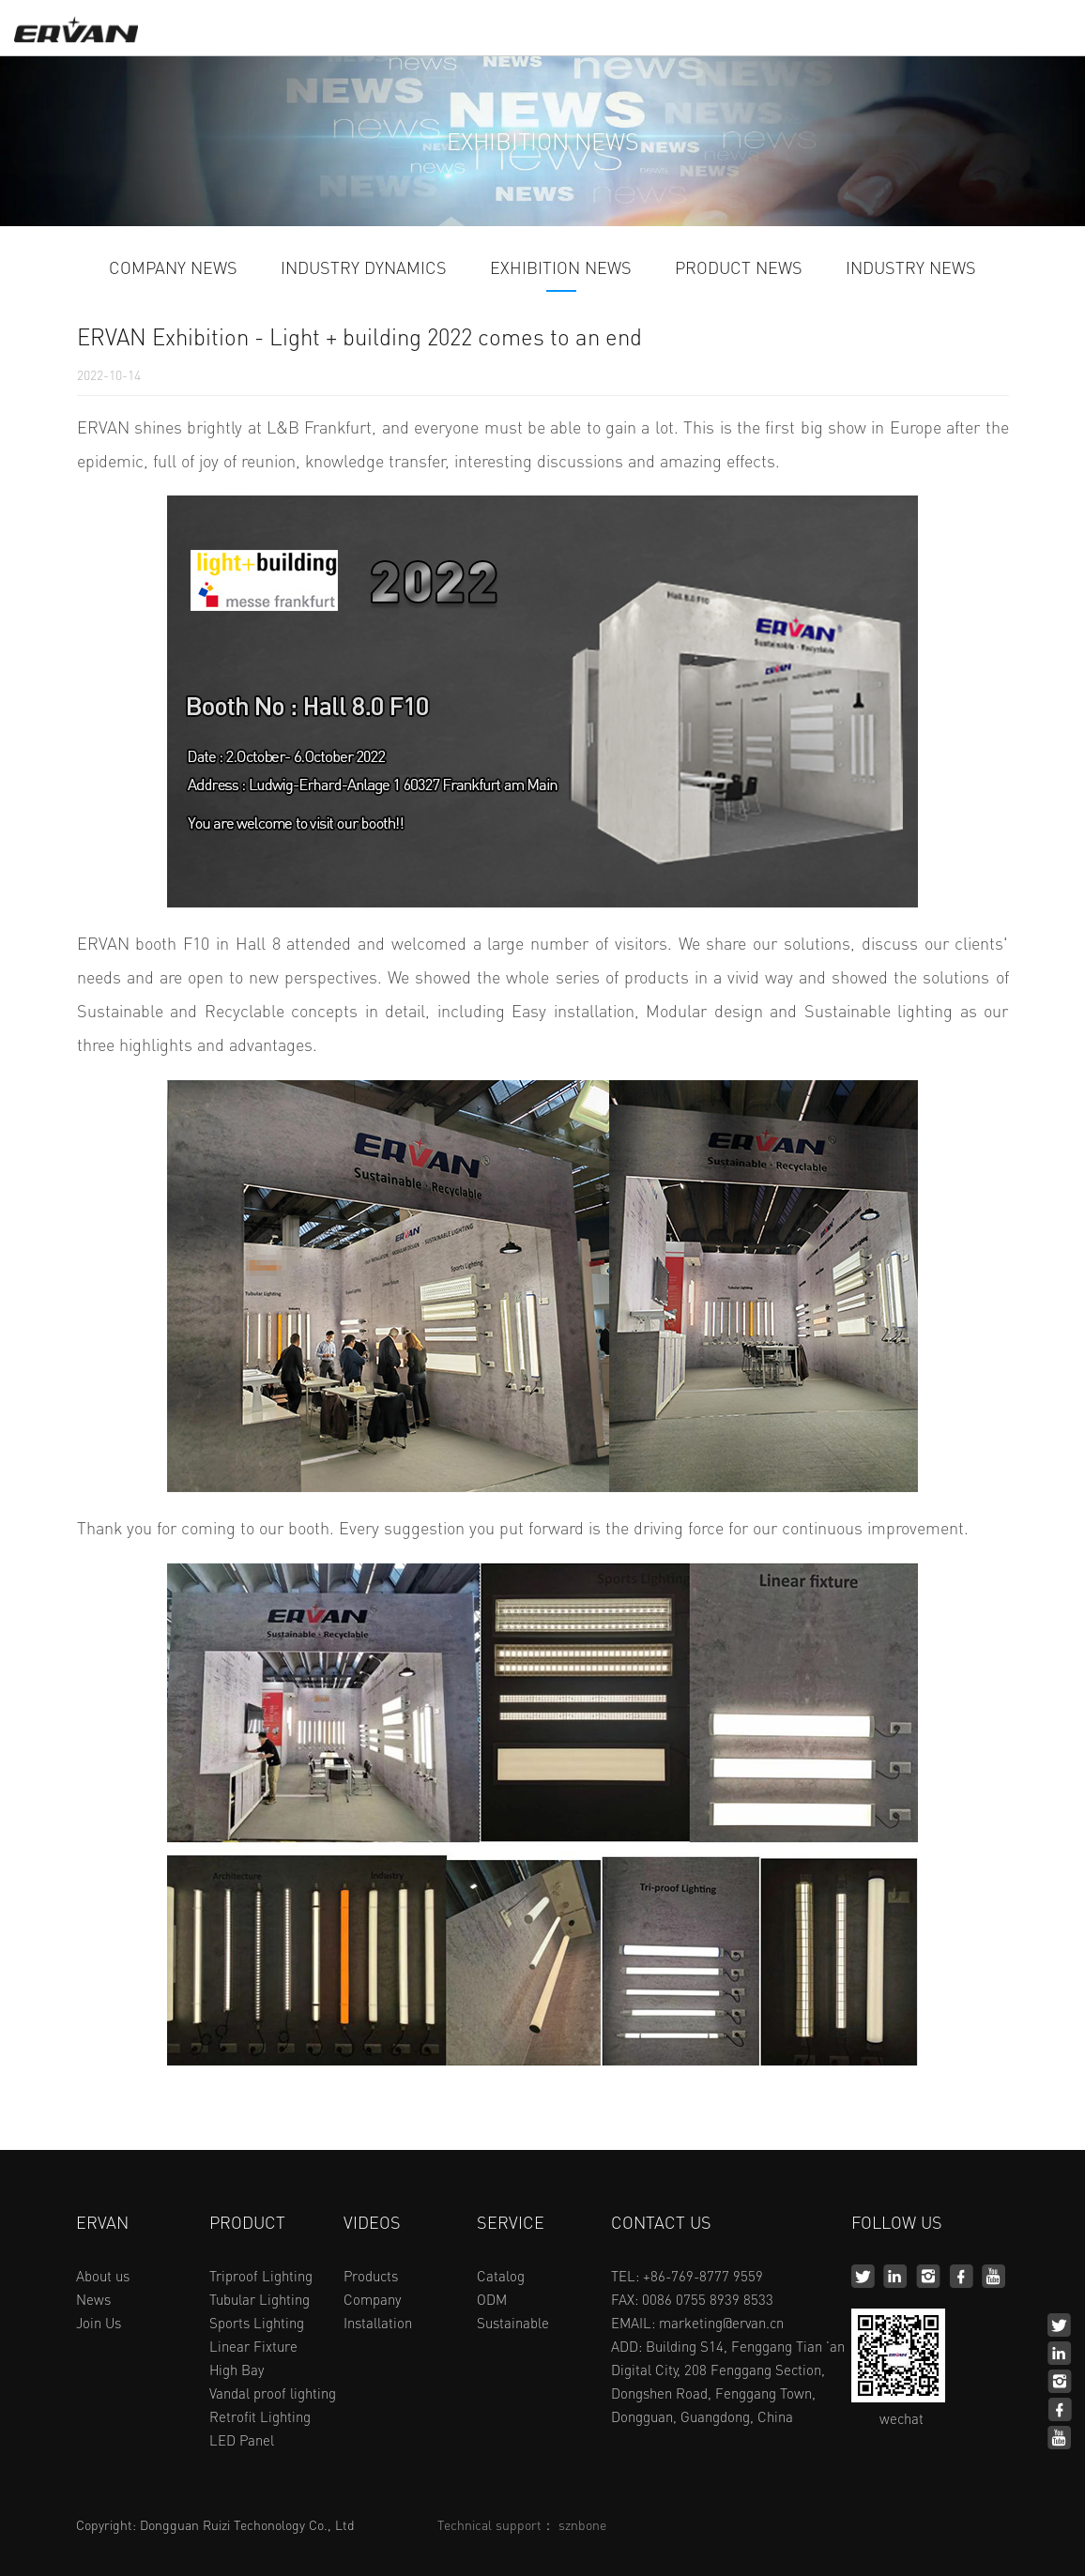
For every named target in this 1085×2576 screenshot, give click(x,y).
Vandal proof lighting (272, 2393)
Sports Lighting (256, 2322)
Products (371, 2275)
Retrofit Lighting (260, 2416)
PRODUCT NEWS (738, 268)
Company (372, 2299)
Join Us (98, 2322)
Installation (378, 2322)
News (93, 2299)
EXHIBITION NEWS (561, 268)
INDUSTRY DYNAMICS (364, 268)
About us (103, 2275)
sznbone (582, 2524)
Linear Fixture (253, 2346)
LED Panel (241, 2440)
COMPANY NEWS (173, 268)
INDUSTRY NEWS (911, 268)
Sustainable (513, 2322)
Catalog (501, 2275)
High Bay (236, 2369)
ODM (492, 2299)
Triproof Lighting (261, 2275)
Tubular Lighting (259, 2299)
